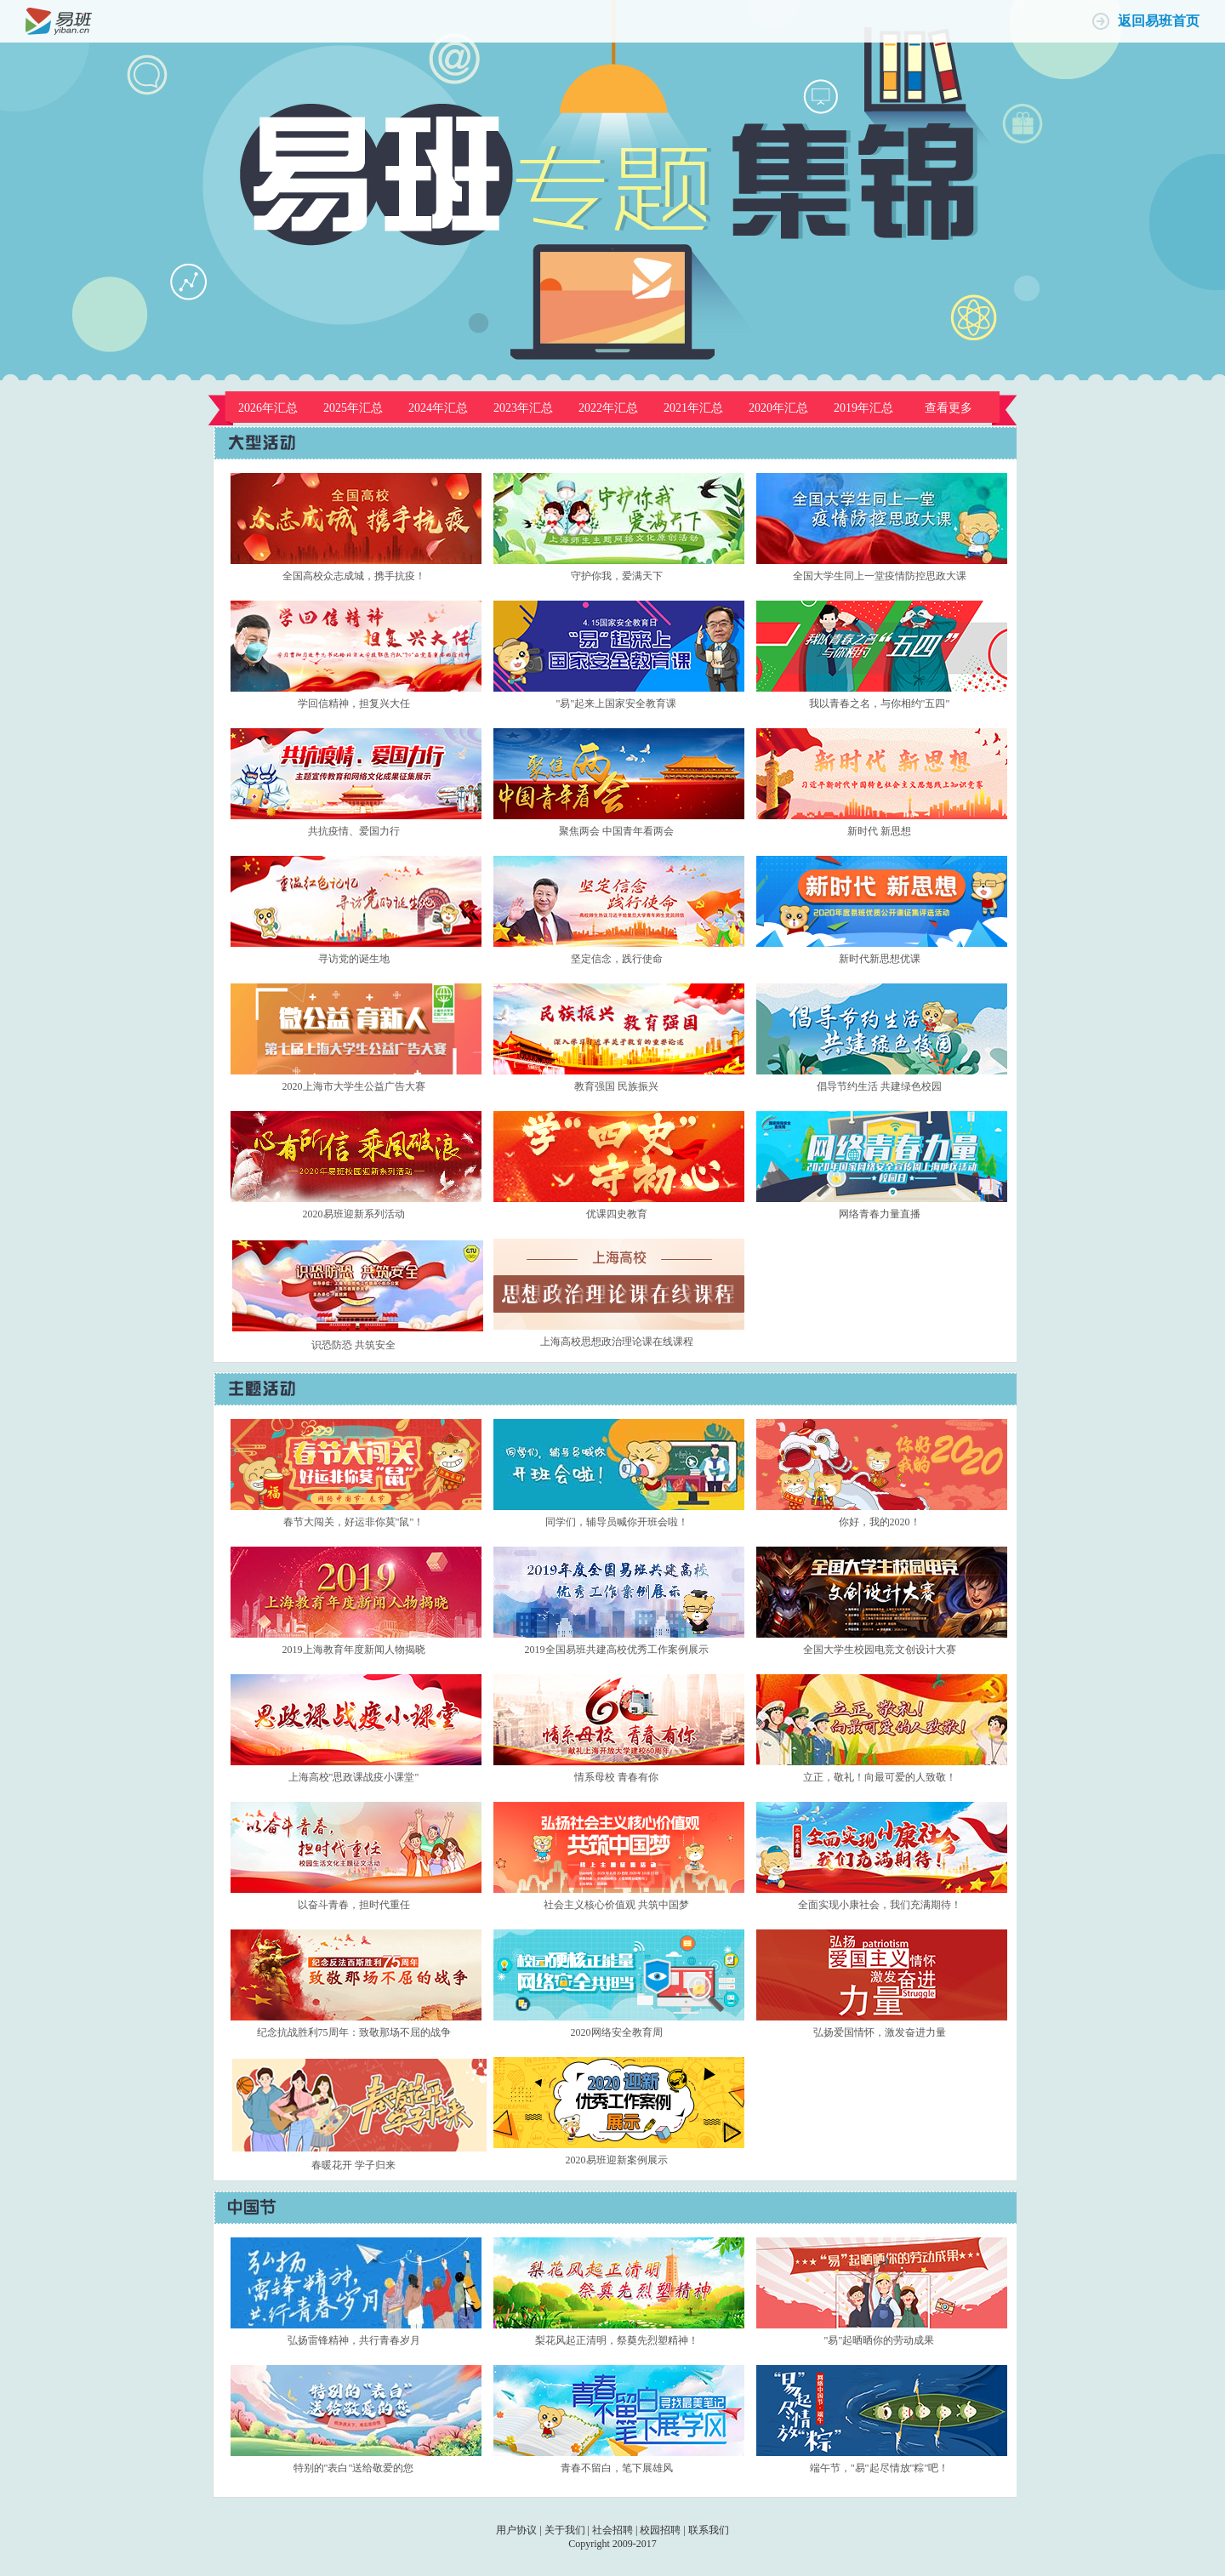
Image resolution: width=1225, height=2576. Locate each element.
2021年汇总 (693, 408)
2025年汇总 (353, 408)
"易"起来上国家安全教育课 (616, 704)
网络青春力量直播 (879, 1214)
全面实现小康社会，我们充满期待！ (879, 1905)
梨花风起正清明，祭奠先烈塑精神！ (616, 2340)
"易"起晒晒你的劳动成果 (879, 2340)
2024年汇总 (438, 408)
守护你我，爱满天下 (617, 576)
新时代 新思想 (879, 831)
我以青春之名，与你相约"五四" (879, 704)
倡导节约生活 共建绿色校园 (879, 1086)
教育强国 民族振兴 (616, 1086)
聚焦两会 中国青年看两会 (616, 831)
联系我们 (708, 2530)
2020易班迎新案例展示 (617, 2160)
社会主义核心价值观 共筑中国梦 (616, 1905)
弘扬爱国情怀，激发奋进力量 (879, 2032)
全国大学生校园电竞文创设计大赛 (879, 1650)
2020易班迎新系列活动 (354, 1214)
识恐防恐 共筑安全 (353, 1345)
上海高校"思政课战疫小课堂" (353, 1777)
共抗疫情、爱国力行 (354, 831)
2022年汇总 (608, 408)
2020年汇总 (778, 408)
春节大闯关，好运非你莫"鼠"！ (353, 1522)
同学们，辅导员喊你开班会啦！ (616, 1522)
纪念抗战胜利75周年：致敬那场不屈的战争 (354, 2032)
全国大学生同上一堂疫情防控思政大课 (879, 576)
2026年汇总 (268, 408)
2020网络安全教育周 (617, 2032)
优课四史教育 (616, 1214)
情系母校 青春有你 (616, 1777)
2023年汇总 (523, 408)
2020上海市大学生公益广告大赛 (353, 1086)
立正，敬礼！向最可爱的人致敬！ (879, 1777)
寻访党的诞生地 (354, 959)
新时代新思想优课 (879, 959)
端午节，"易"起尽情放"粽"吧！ (879, 2468)
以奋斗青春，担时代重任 (354, 1905)
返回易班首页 (1158, 21)
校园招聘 (660, 2530)
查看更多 (948, 408)
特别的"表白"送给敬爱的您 (353, 2468)
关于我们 (564, 2530)
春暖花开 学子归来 (353, 2165)
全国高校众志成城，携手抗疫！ (353, 576)
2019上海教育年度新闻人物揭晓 (353, 1650)
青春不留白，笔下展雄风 (617, 2468)
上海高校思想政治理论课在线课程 (616, 1342)
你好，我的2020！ (879, 1522)
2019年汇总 (863, 408)
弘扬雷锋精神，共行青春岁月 (354, 2340)
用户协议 (516, 2530)
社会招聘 (612, 2530)
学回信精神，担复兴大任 (354, 704)
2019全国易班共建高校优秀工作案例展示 (617, 1650)
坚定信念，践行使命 (617, 959)
